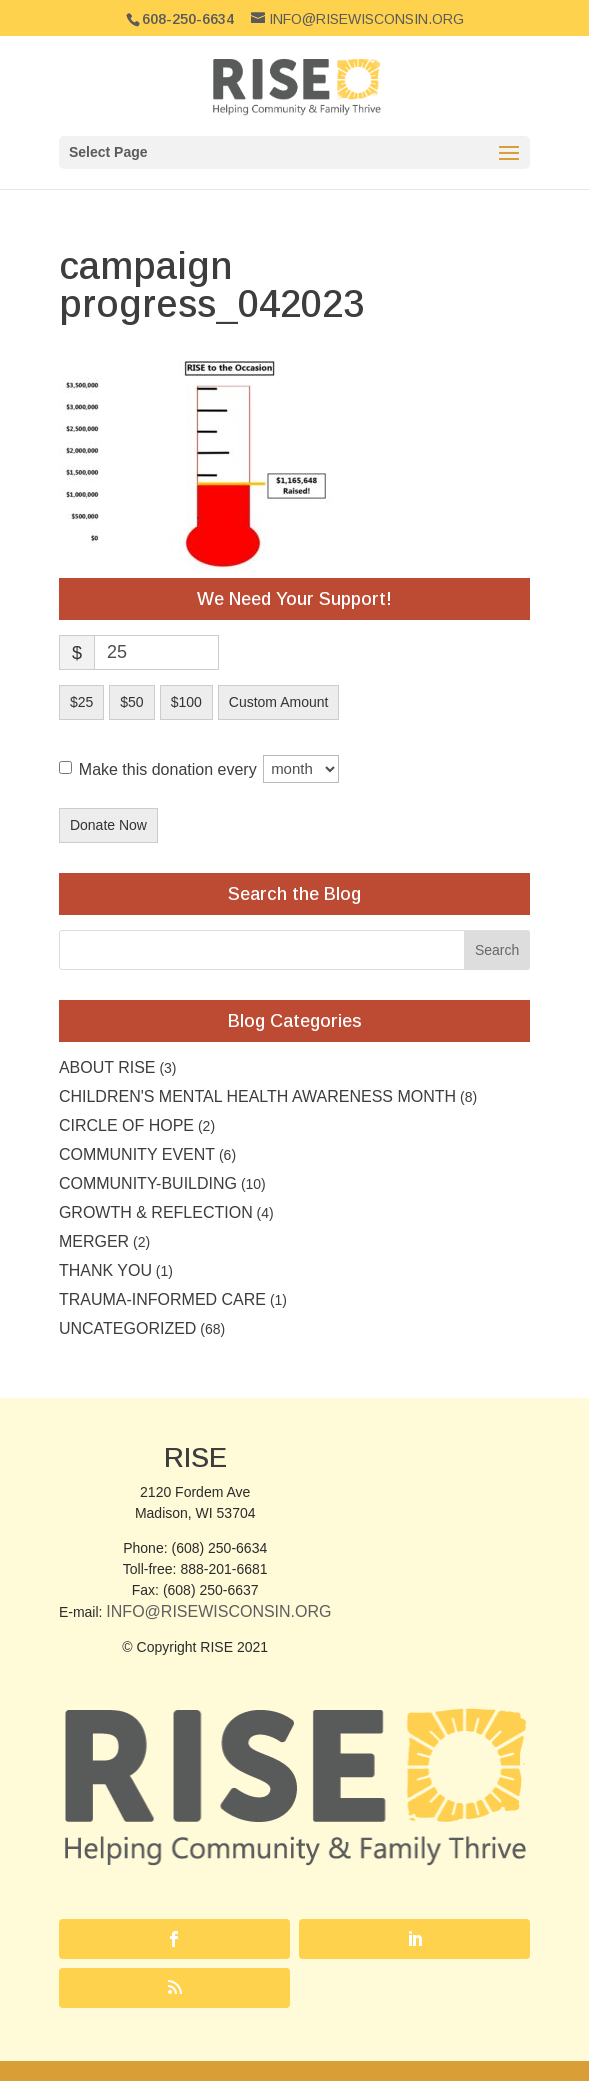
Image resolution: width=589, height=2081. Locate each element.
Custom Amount (279, 702)
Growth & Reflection (156, 1212)
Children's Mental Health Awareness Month (257, 1096)
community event (137, 1154)
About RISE (107, 1067)
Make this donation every (209, 769)
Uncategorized (127, 1328)
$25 (81, 702)
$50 (131, 702)
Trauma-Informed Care (162, 1299)
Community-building (148, 1183)
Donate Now (108, 825)
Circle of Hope (126, 1125)
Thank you (105, 1270)
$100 (186, 702)
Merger (94, 1241)
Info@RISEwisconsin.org (218, 1611)
